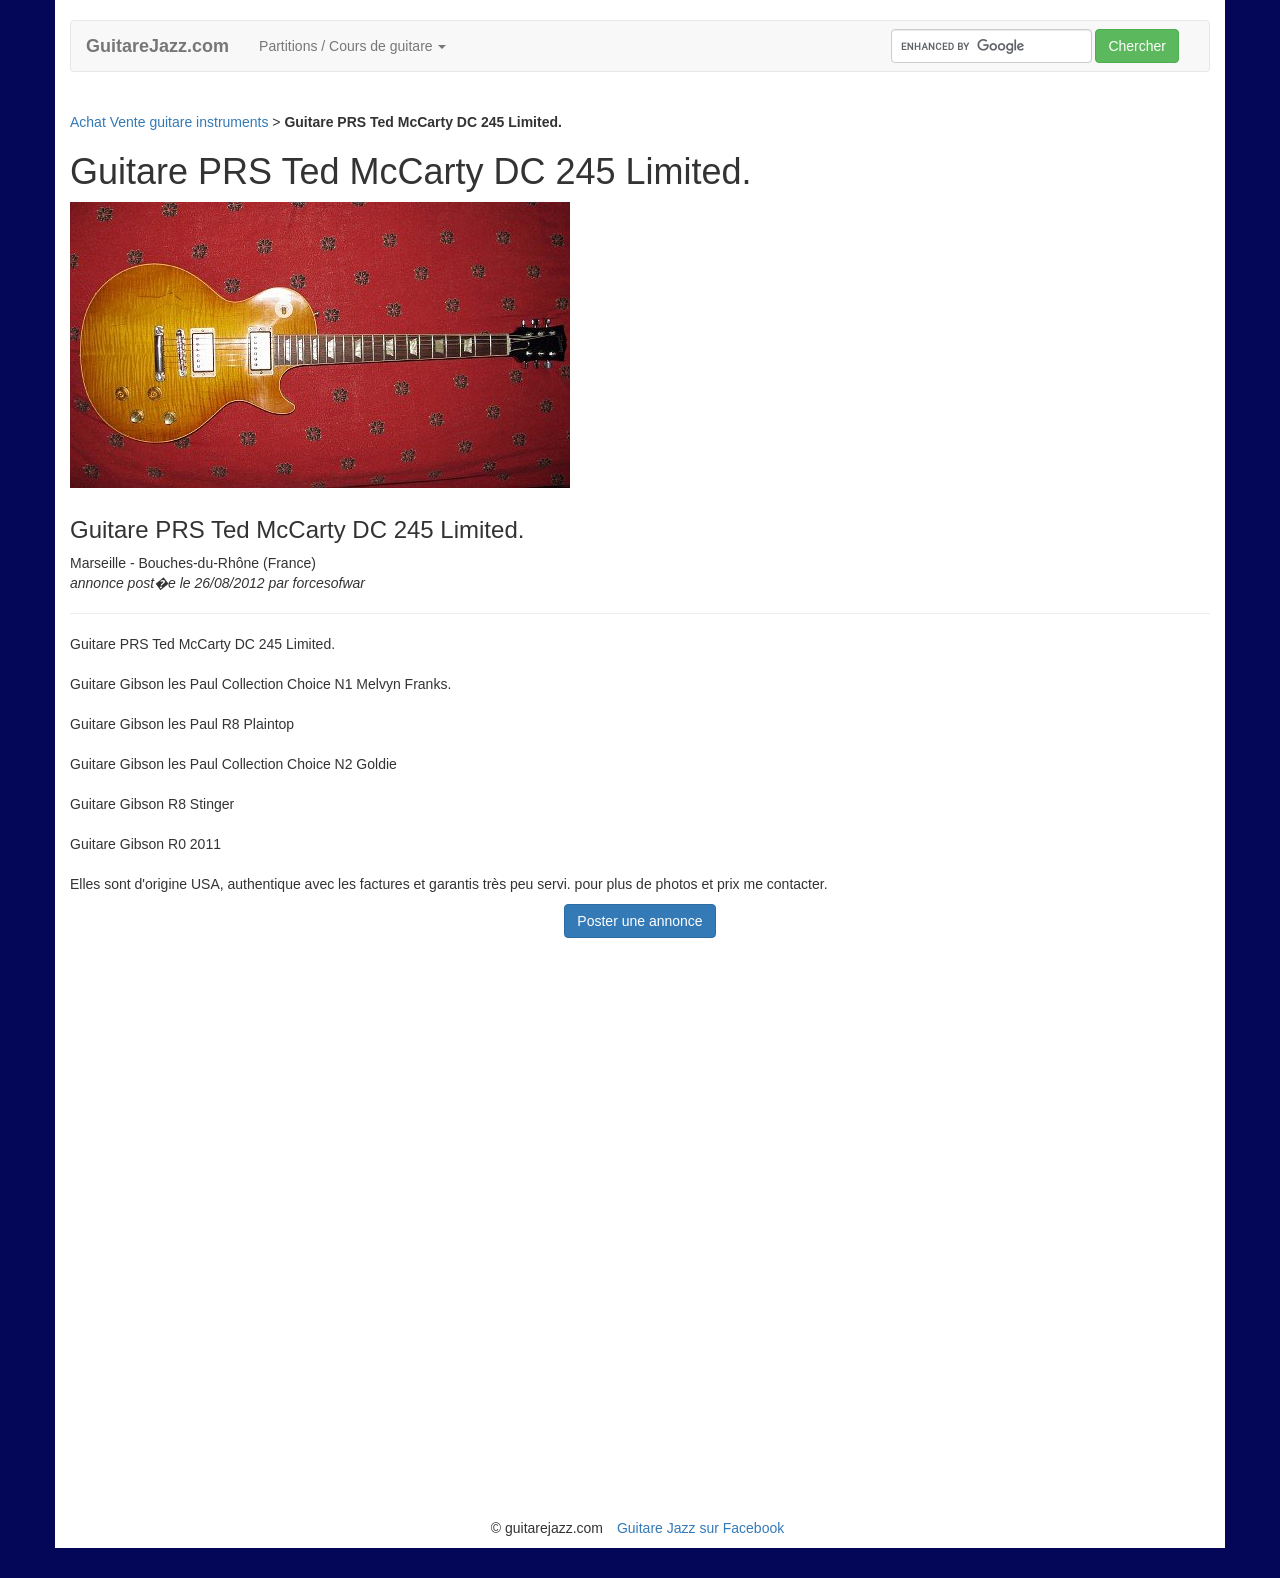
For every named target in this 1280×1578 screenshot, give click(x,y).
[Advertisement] (434, 99)
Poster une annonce (639, 921)
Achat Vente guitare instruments (169, 122)
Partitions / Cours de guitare (352, 46)
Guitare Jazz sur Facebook (700, 1528)
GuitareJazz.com (157, 46)
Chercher (1137, 46)
